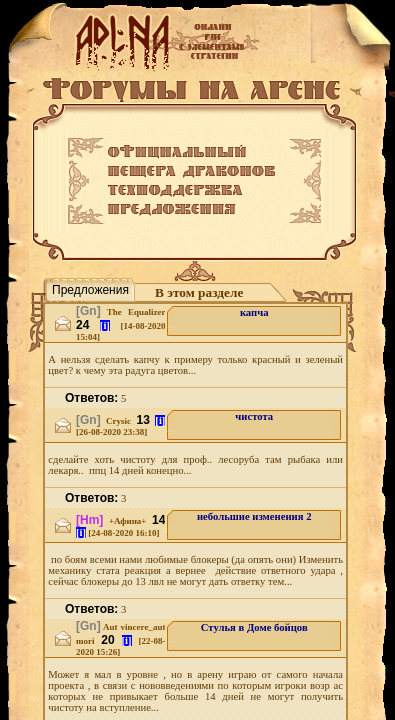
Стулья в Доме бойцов (254, 627)
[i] (105, 325)
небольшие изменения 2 (254, 516)
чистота (254, 416)
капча (254, 312)
